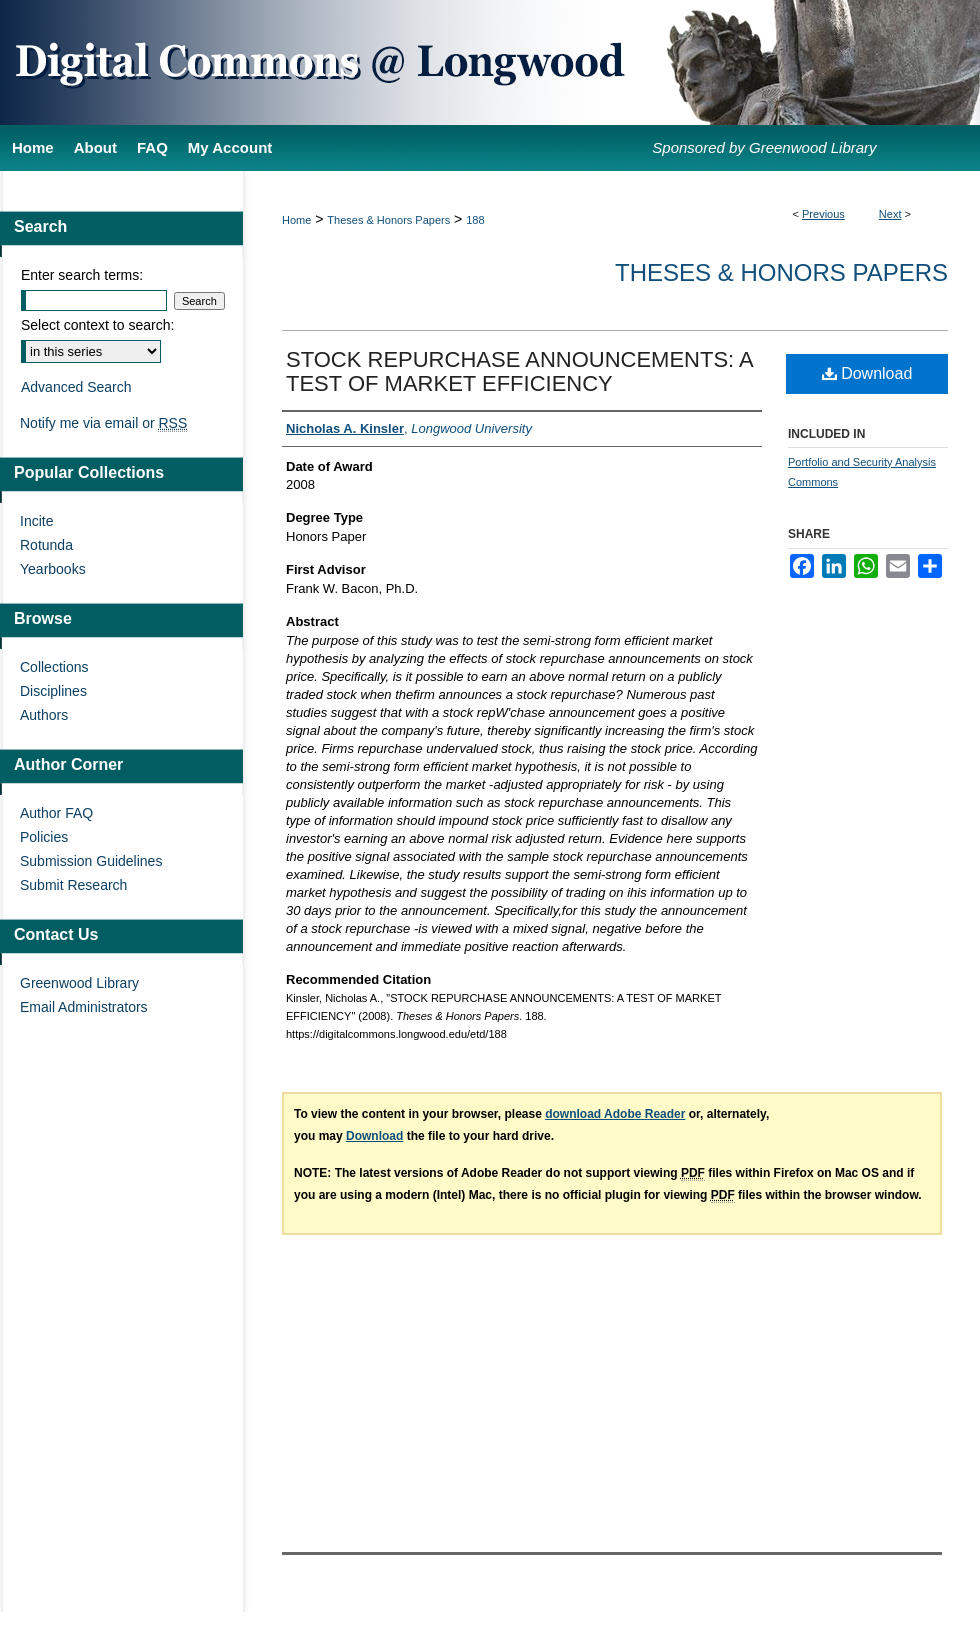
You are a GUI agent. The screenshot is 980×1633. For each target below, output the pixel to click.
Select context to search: (97, 325)
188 (475, 220)
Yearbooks (53, 569)
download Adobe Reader (615, 1114)
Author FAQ (56, 813)
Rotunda (46, 545)
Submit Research (73, 885)
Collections (54, 667)
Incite (36, 521)
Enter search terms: (82, 275)
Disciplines (53, 691)
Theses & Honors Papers (388, 220)
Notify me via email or (103, 423)
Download (867, 373)
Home (296, 220)
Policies (44, 837)
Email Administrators (84, 1007)
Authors (44, 715)
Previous (823, 214)
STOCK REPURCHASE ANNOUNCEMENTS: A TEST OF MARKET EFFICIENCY (519, 371)
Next (890, 214)
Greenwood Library (79, 983)
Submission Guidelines (91, 861)
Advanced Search (76, 387)
